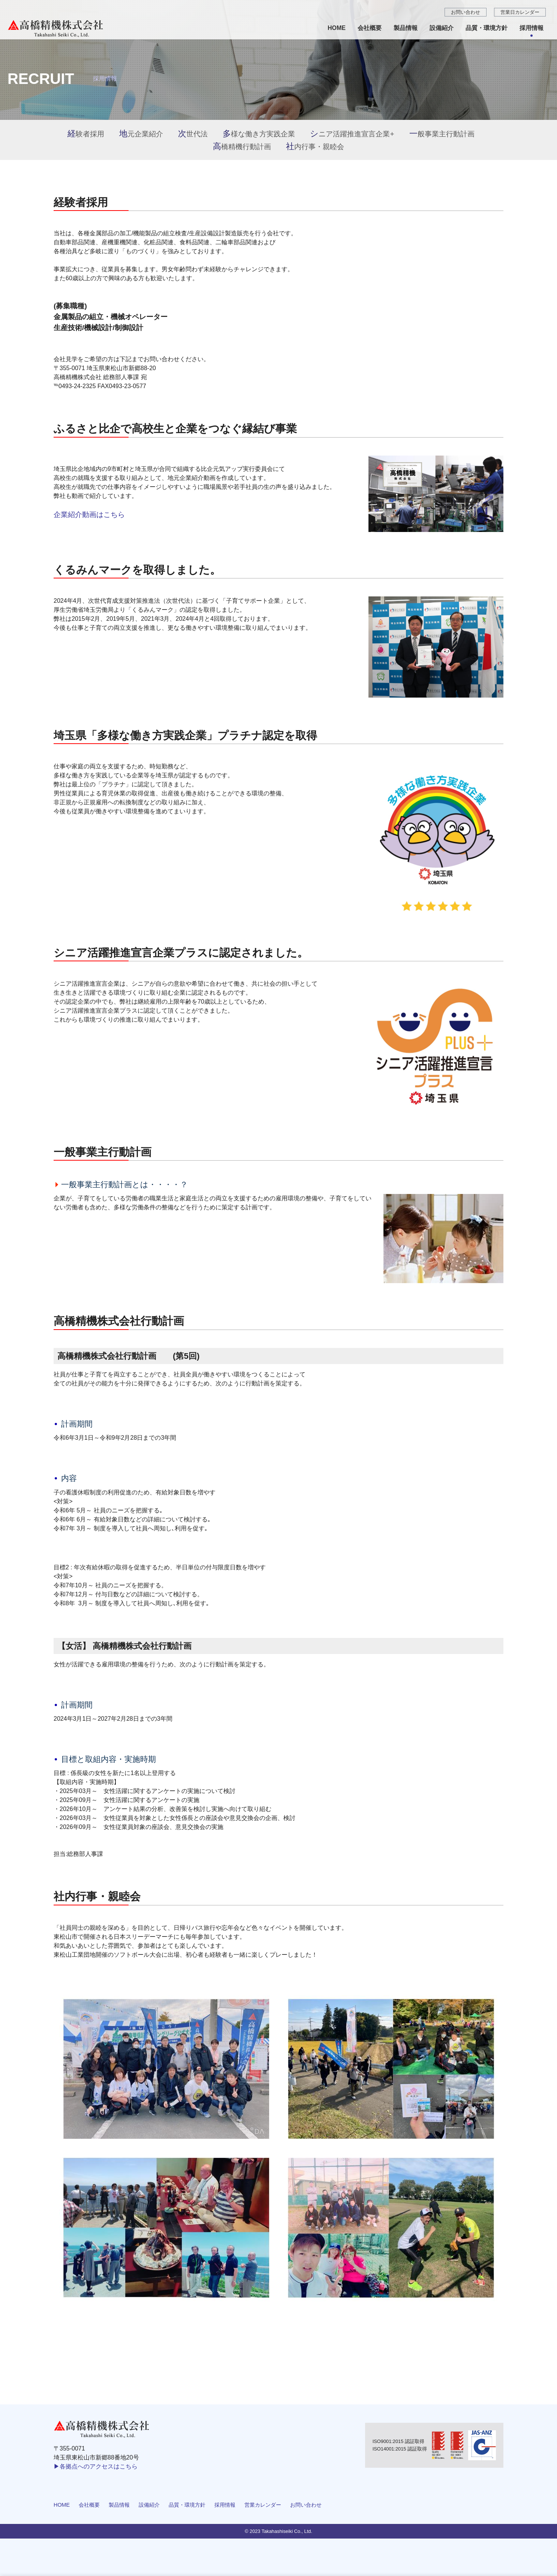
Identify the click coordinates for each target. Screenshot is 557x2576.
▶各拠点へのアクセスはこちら (96, 2466)
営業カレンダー (262, 2505)
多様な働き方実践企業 (259, 134)
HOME (62, 2505)
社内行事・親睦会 (315, 147)
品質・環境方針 (187, 2505)
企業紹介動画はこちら (89, 514)
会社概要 (89, 2505)
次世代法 (193, 134)
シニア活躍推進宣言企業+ (352, 134)
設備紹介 (149, 2505)
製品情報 (119, 2505)
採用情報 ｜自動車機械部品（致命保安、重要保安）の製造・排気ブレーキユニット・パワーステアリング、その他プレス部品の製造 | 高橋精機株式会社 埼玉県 (62, 28)
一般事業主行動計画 (442, 134)
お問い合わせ (306, 2505)
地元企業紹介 (141, 134)
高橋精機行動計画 (242, 147)
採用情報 (224, 2505)
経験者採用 (85, 134)
